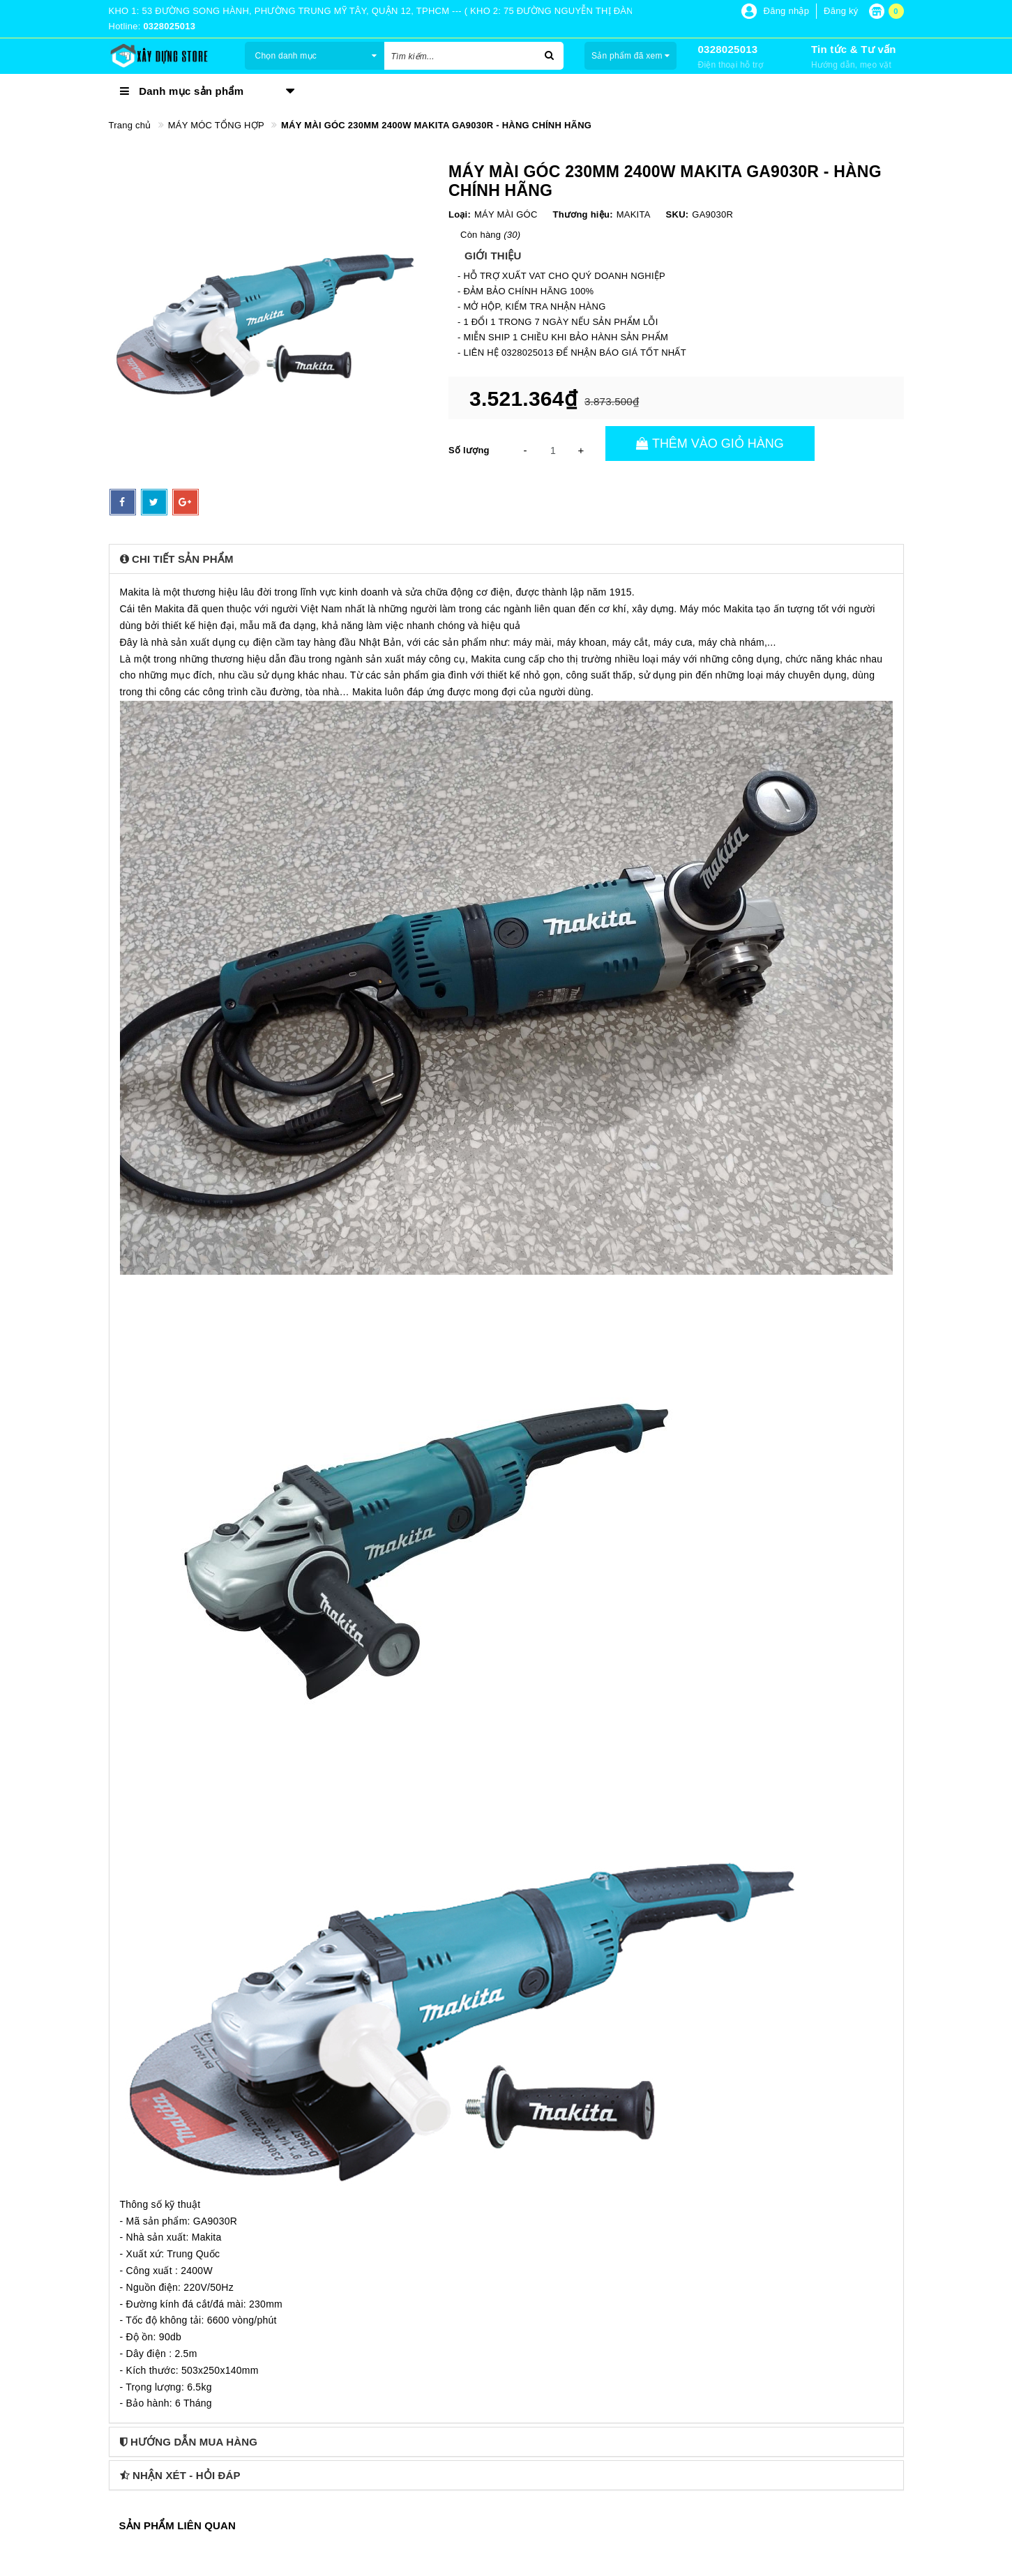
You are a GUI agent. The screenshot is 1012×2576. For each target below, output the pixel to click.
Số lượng (469, 450)
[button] (506, 559)
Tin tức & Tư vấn (853, 49)
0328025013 (727, 49)
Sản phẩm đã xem (630, 56)
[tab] (506, 559)
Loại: (459, 214)
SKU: (677, 214)
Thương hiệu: (583, 214)
